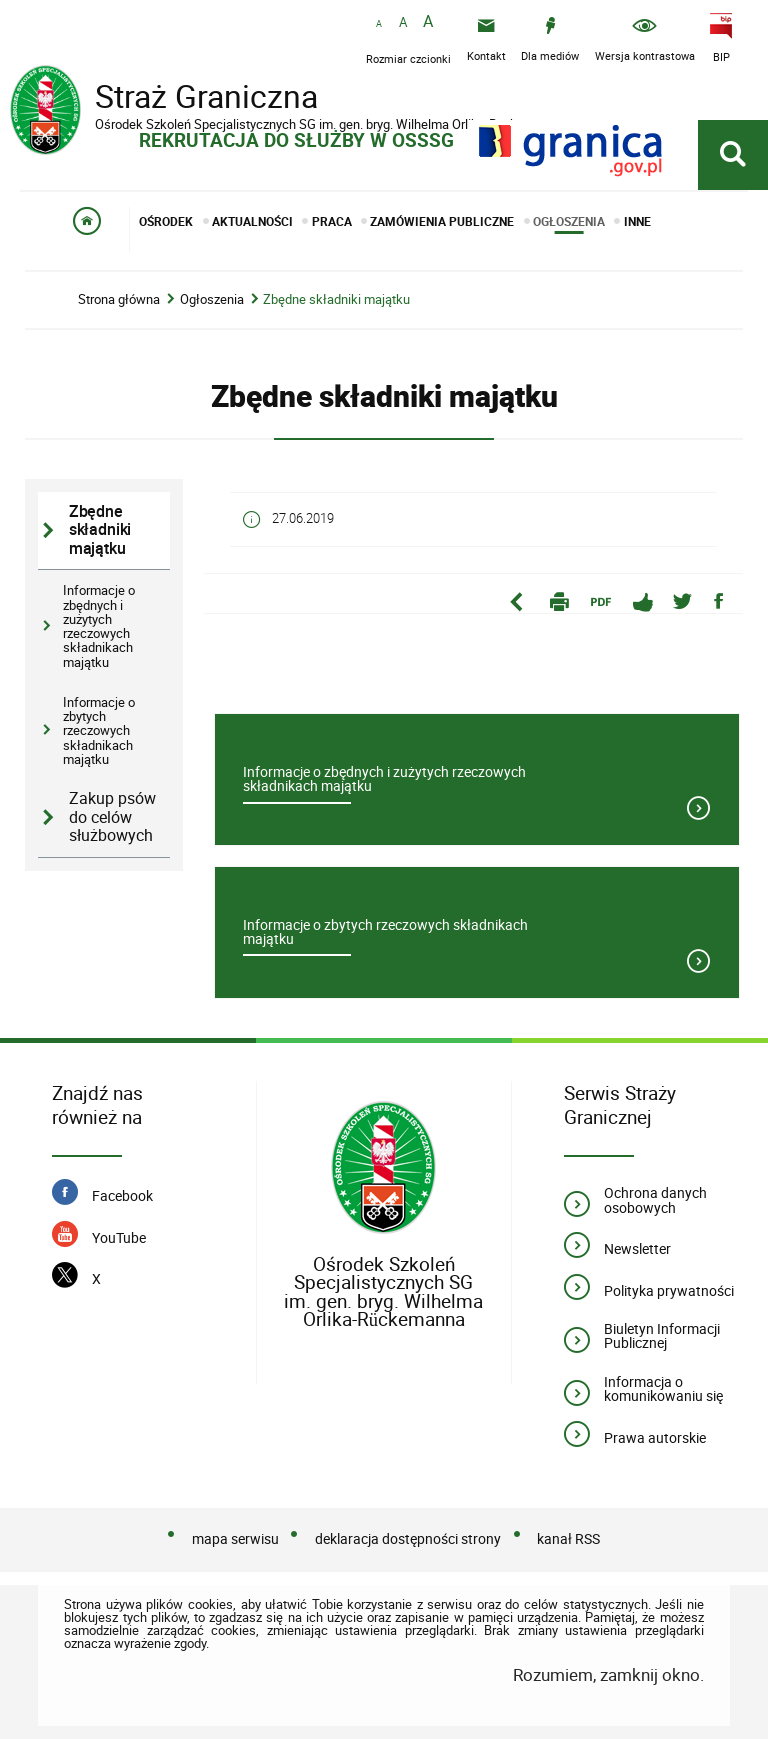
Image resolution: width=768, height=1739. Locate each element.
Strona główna (119, 299)
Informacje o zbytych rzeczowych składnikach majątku (99, 730)
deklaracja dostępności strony (408, 1538)
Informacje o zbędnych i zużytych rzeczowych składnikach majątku (99, 625)
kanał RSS (568, 1538)
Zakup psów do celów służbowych (112, 817)
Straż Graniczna (170, 99)
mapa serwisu (235, 1538)
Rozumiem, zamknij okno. (608, 1674)
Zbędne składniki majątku (336, 299)
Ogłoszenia (212, 299)
